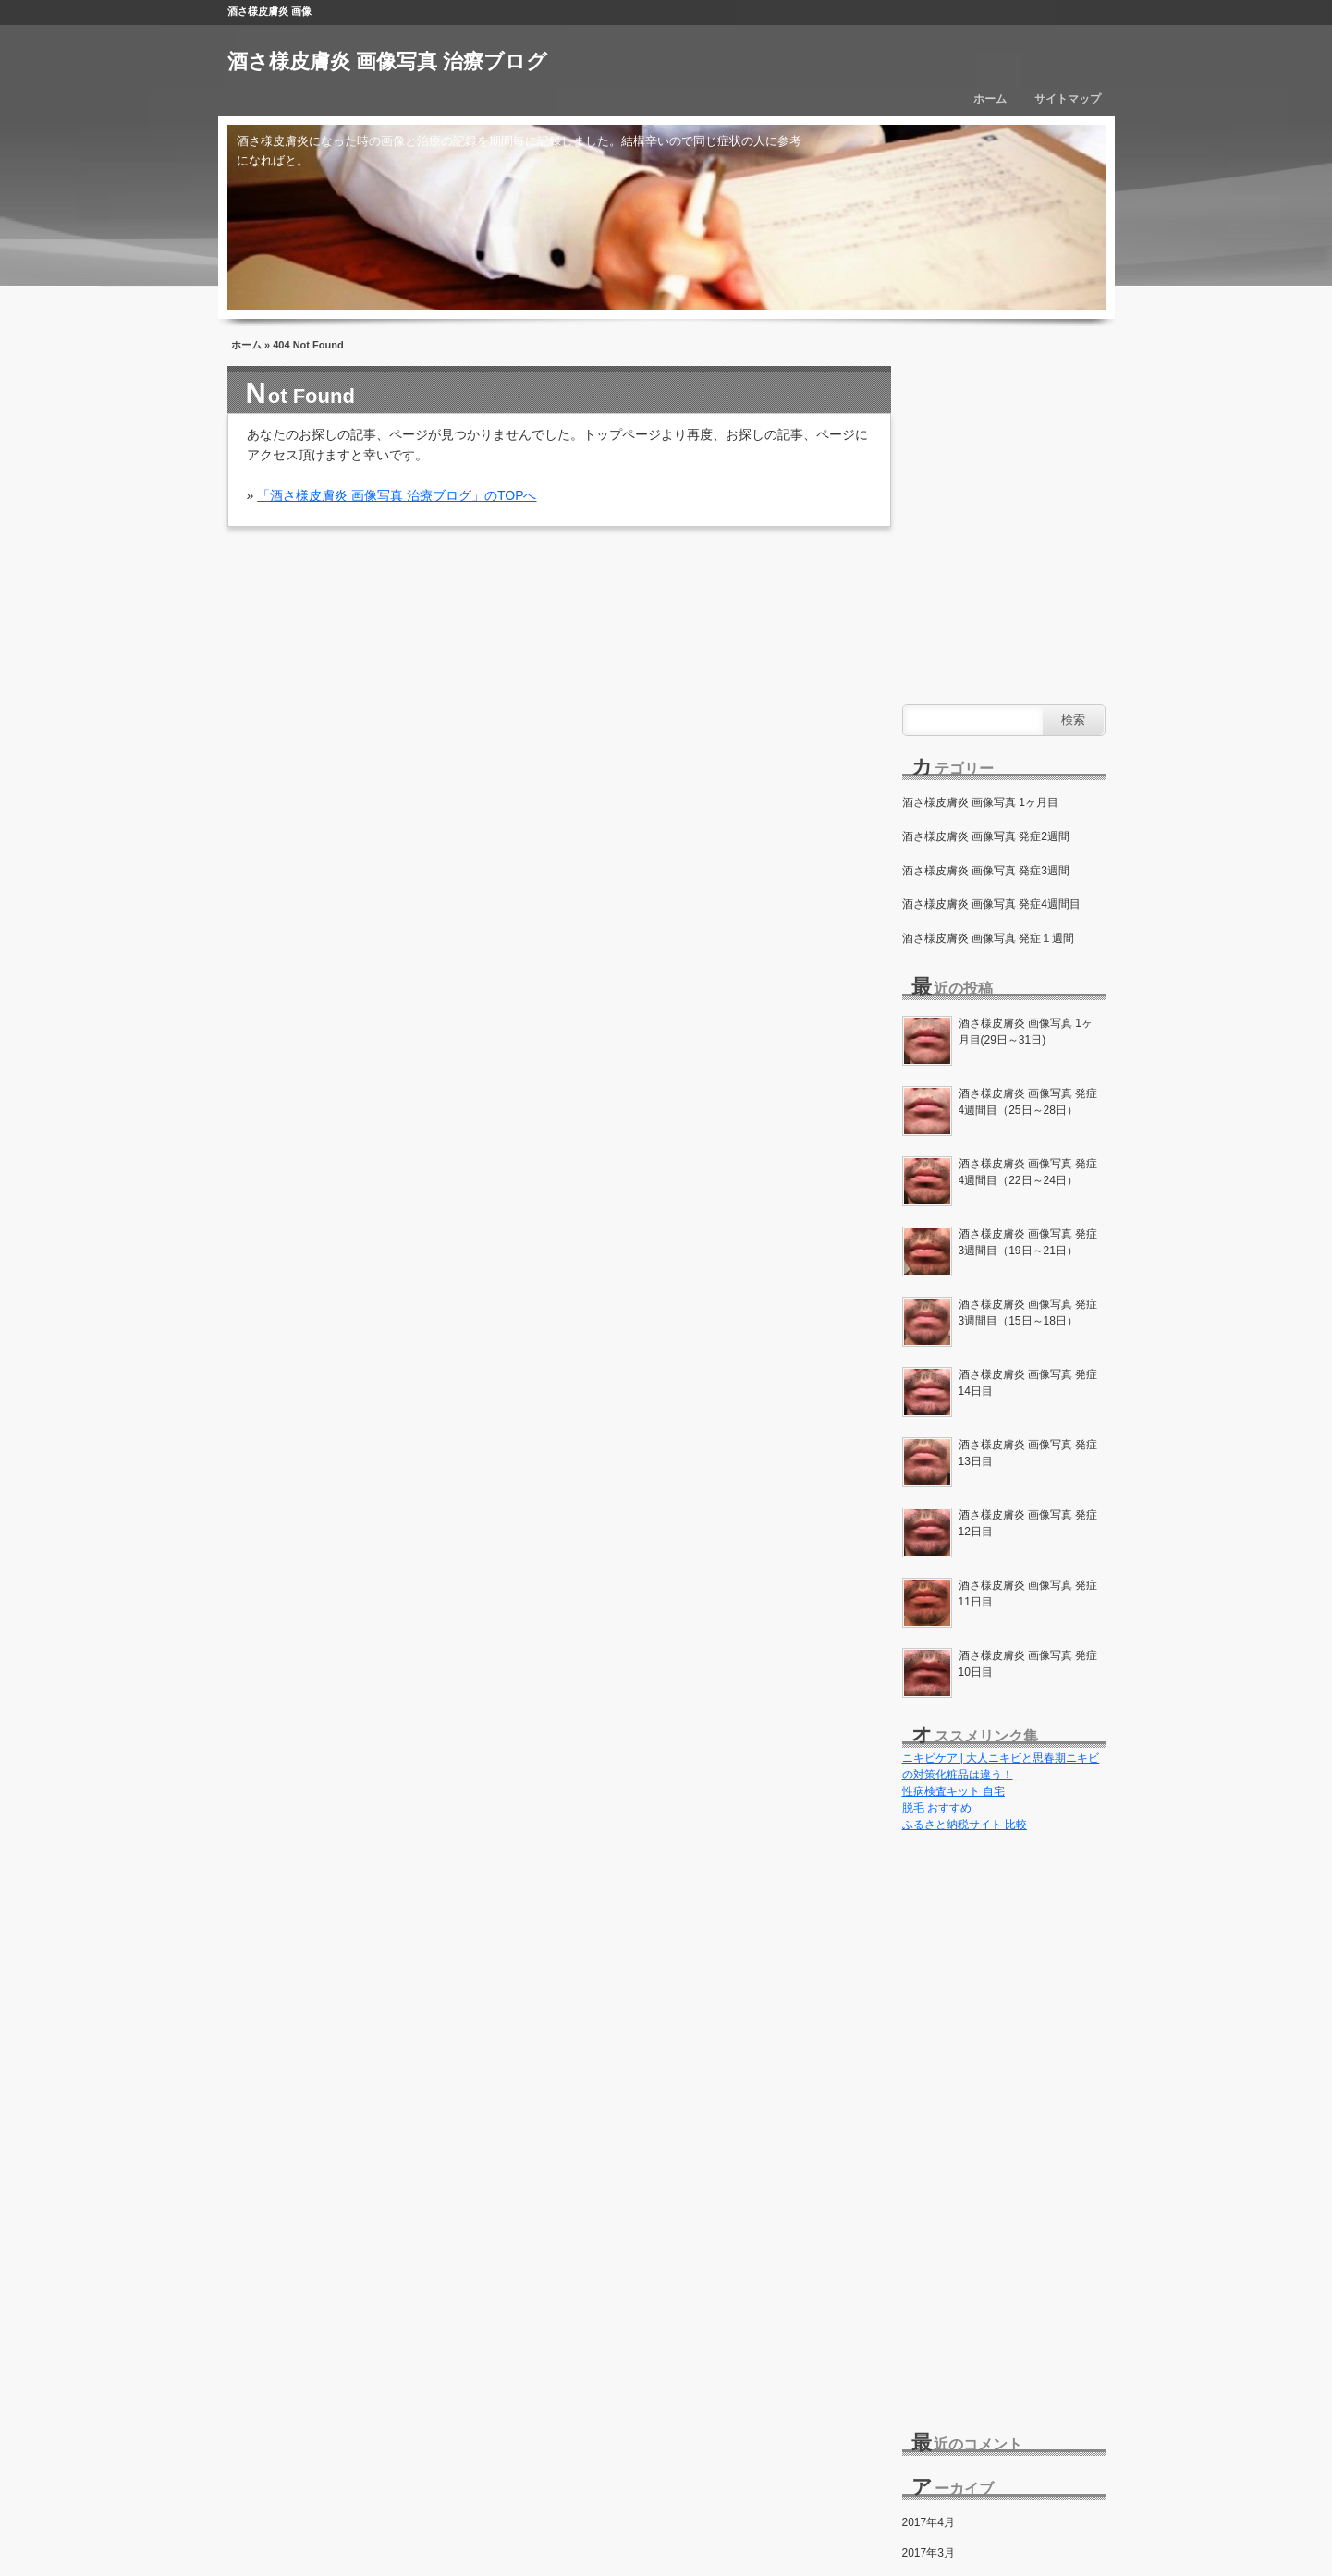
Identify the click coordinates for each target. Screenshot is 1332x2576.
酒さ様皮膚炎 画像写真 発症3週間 (985, 870)
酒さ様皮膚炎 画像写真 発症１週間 (988, 938)
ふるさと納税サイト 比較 (964, 1824)
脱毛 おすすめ (937, 1807)
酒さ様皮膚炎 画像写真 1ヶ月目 (980, 802)
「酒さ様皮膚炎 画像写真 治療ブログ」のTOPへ (396, 495)
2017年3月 (928, 2552)
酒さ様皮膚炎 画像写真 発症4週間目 (991, 903)
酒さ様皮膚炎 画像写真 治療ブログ (387, 61)
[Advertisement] (1004, 2125)
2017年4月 (928, 2522)
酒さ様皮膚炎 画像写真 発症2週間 (985, 836)
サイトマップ (1067, 98)
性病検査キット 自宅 (953, 1791)
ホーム (990, 98)
